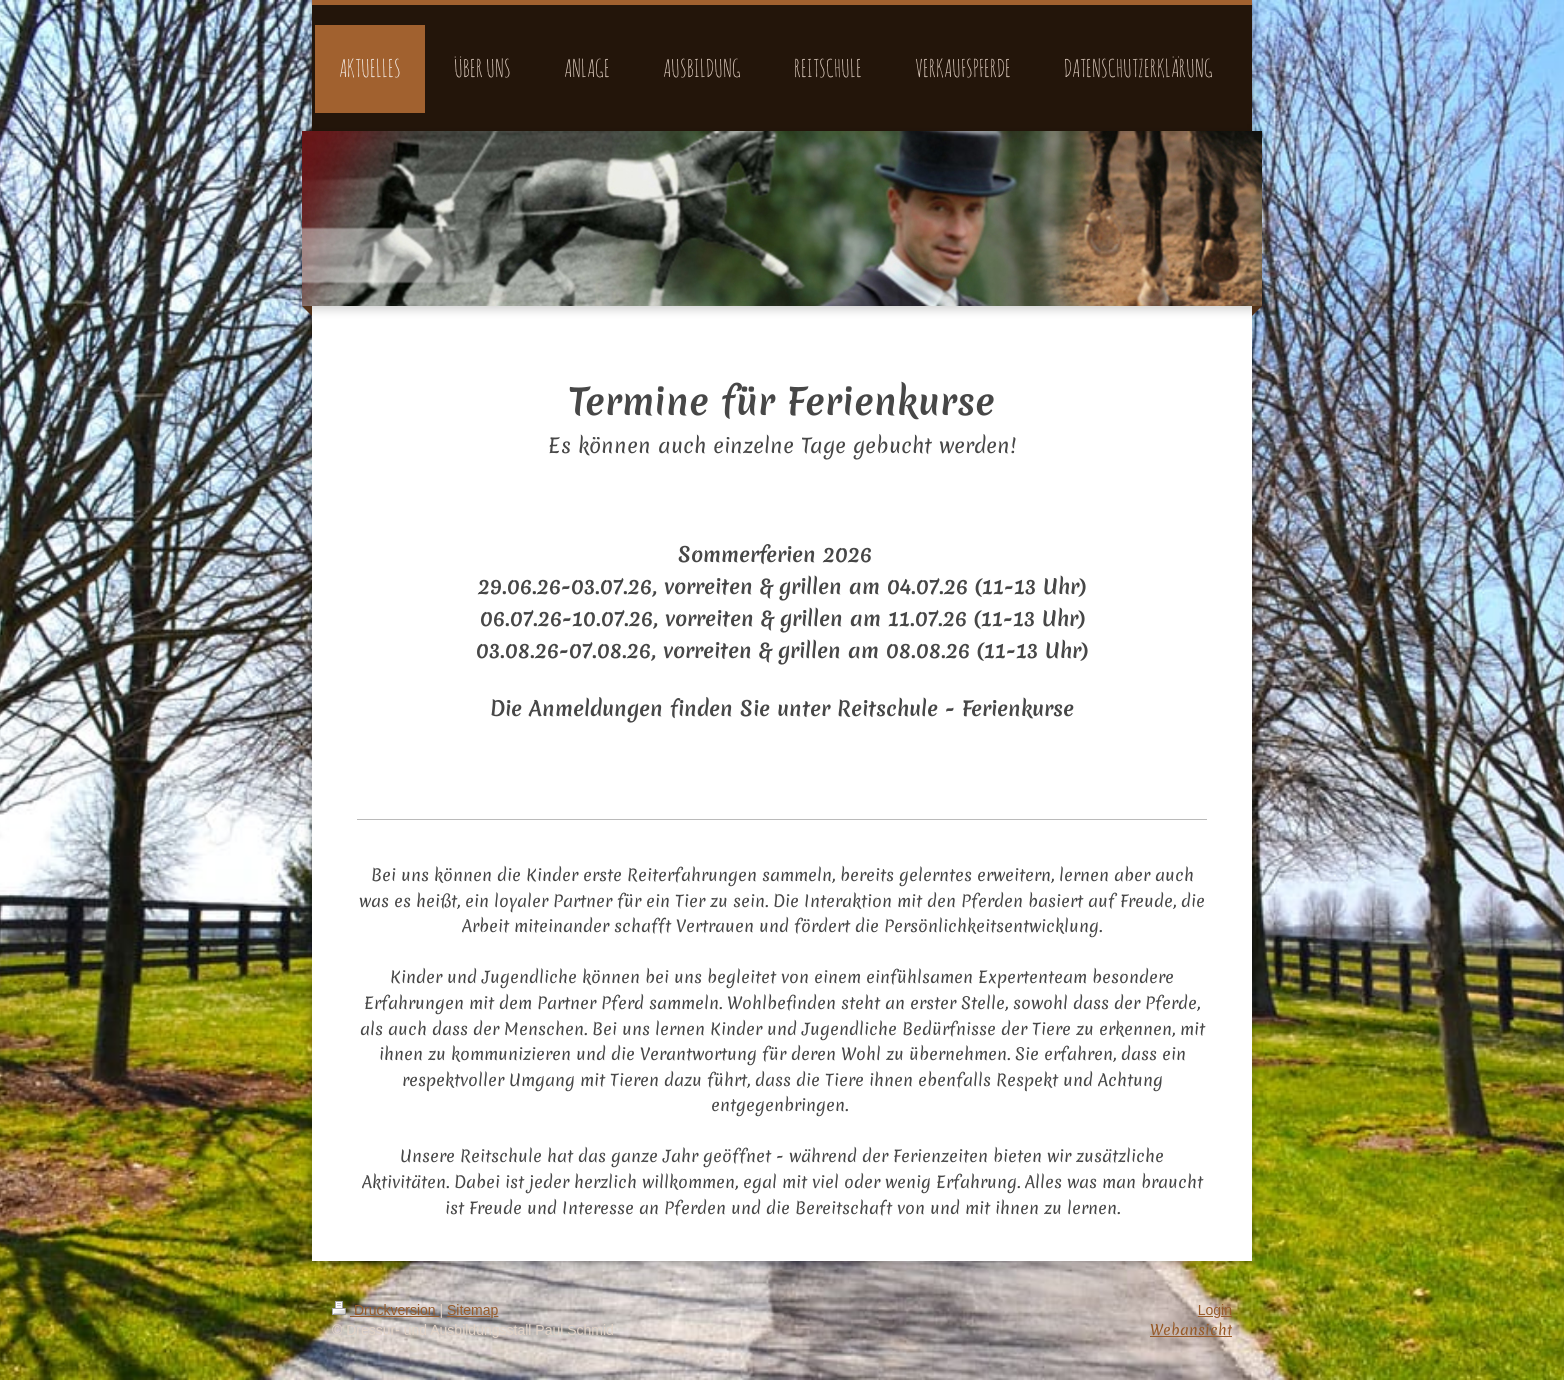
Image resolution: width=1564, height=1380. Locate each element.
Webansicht (1191, 1330)
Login (1215, 1310)
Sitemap (472, 1310)
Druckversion (385, 1310)
